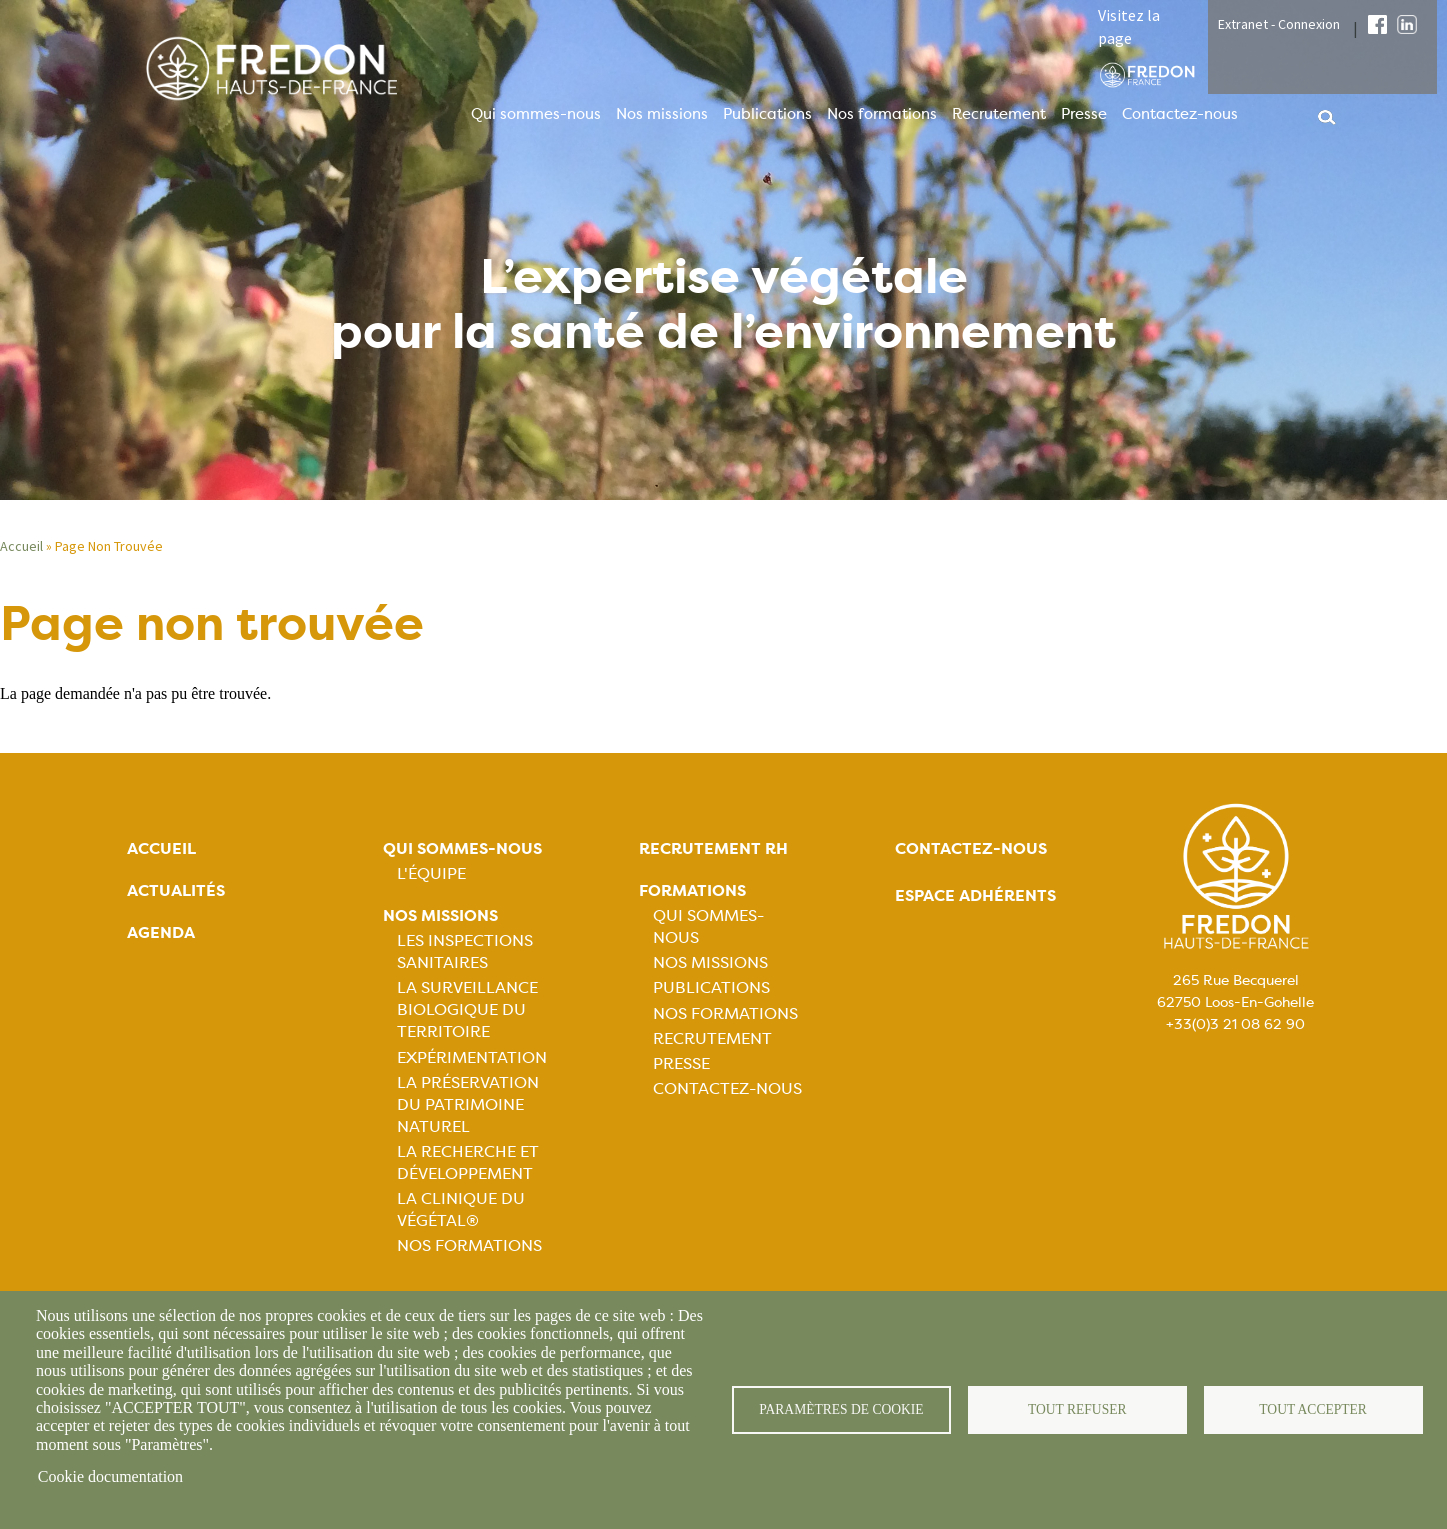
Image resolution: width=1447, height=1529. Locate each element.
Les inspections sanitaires (465, 951)
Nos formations (882, 114)
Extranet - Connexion (1279, 24)
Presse (1084, 114)
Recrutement (999, 114)
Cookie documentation (110, 1476)
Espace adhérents (975, 895)
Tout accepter (1313, 1409)
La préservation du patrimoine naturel (468, 1104)
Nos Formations (469, 1245)
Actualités (176, 890)
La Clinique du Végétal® (461, 1209)
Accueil (21, 546)
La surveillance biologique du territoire (467, 1009)
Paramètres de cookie (841, 1409)
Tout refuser (1077, 1409)
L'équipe (431, 873)
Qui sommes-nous (536, 114)
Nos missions (662, 114)
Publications (767, 114)
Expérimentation (472, 1057)
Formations (692, 890)
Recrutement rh (713, 848)
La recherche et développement (468, 1162)
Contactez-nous (1180, 114)
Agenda (161, 932)
